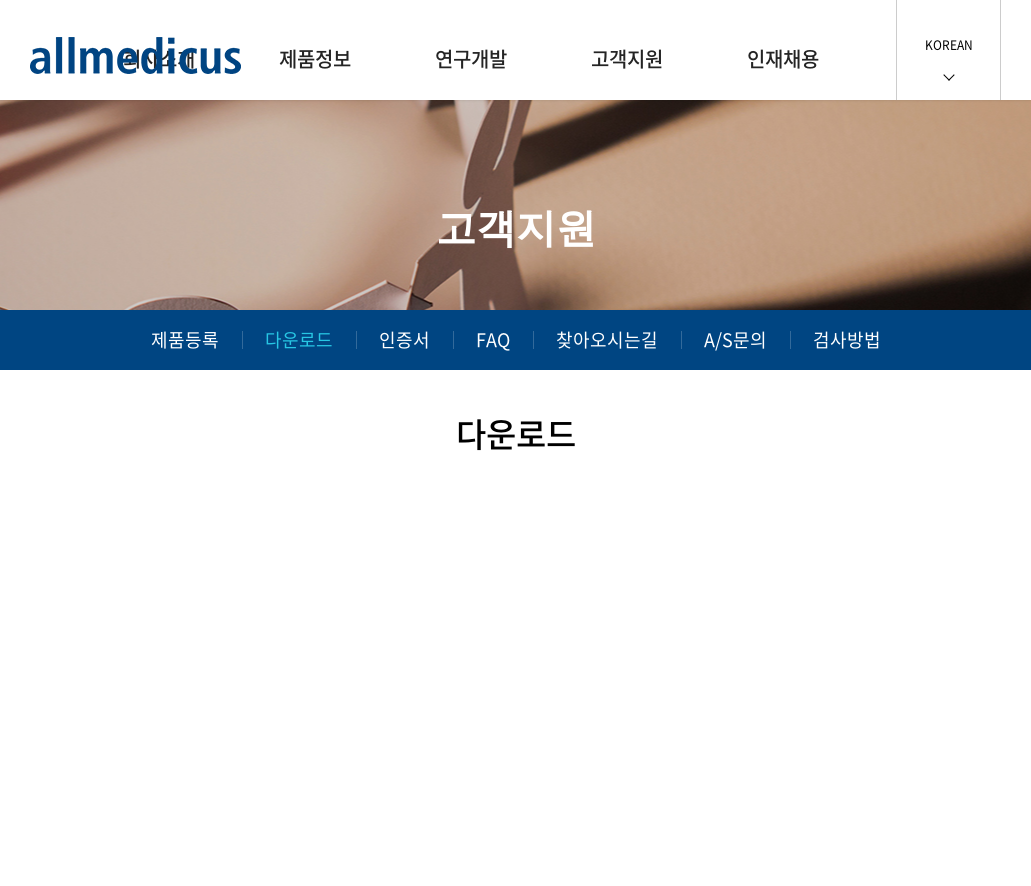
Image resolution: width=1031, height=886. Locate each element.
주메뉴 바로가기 (0, 0)
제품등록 (185, 339)
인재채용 (783, 58)
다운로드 (299, 339)
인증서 (404, 339)
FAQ (493, 339)
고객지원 (627, 58)
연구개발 (471, 58)
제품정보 (315, 58)
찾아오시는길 (607, 339)
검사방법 (847, 339)
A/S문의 (735, 339)
